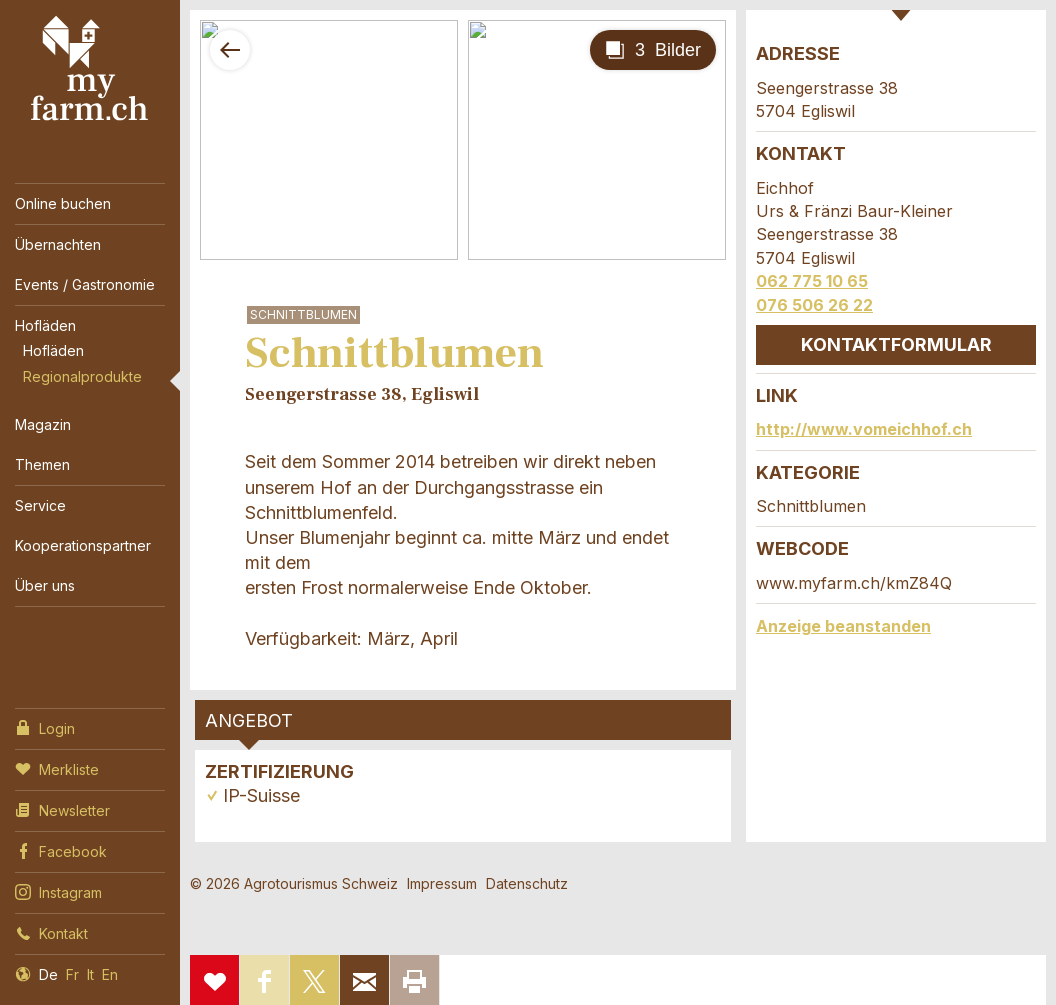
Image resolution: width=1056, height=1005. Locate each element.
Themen (42, 464)
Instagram (58, 891)
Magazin (43, 424)
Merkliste (57, 768)
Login (45, 727)
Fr (72, 974)
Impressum (442, 883)
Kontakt (51, 932)
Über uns (45, 585)
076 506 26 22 (814, 305)
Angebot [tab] (249, 720)
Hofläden (45, 325)
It (90, 974)
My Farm (90, 69)
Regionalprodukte (82, 376)
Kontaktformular (896, 344)
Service (40, 505)
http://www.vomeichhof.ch (864, 429)
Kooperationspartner (83, 545)
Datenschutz (527, 883)
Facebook (61, 850)
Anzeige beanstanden (843, 626)
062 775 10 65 (812, 281)
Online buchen (63, 203)
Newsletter (62, 809)
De (48, 974)
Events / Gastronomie (85, 284)
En (110, 974)
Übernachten (58, 244)
